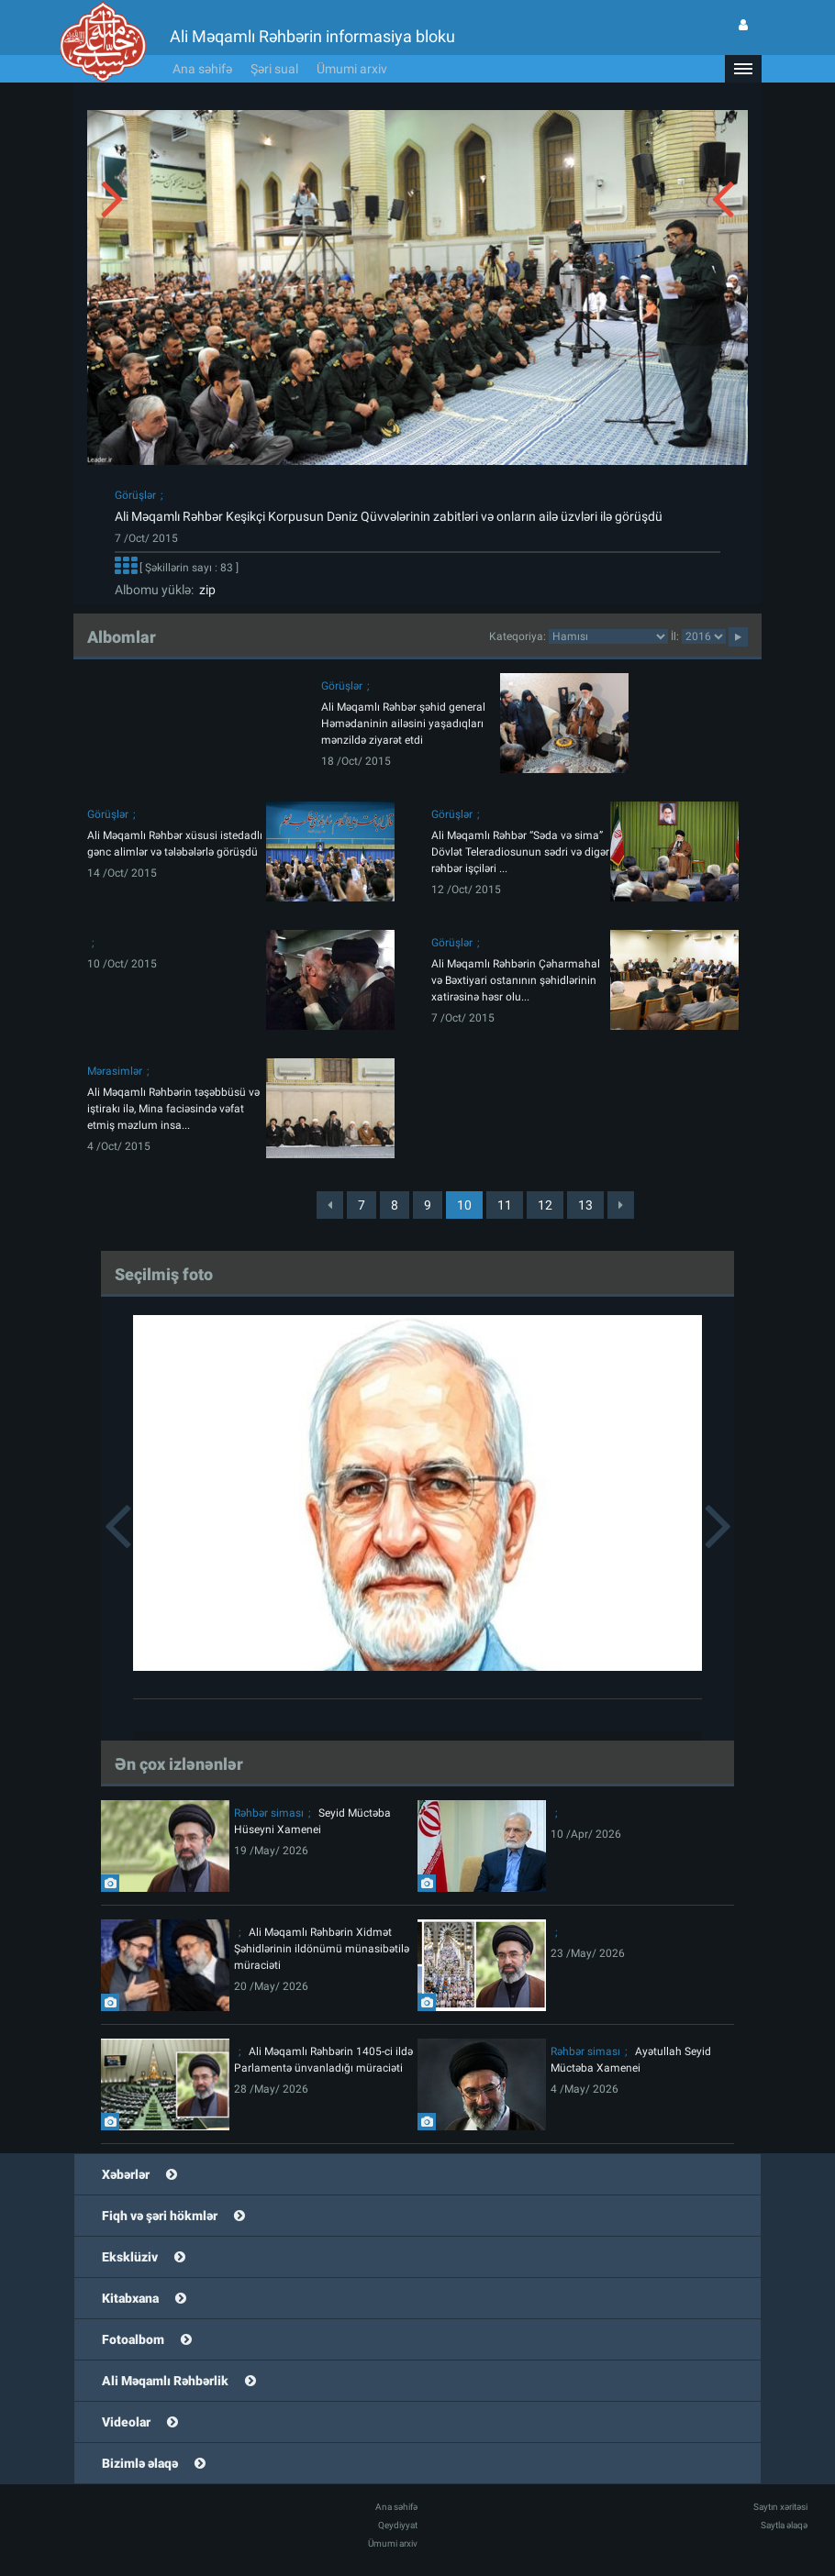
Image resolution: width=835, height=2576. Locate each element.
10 (464, 1205)
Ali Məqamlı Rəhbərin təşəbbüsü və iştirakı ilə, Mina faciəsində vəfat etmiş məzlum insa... (173, 1109)
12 (545, 1205)
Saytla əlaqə (784, 2525)
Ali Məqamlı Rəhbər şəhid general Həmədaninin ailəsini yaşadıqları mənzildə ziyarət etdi (403, 723)
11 (504, 1205)
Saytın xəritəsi (780, 2507)
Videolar (126, 2422)
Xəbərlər (126, 2174)
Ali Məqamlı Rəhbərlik (165, 2380)
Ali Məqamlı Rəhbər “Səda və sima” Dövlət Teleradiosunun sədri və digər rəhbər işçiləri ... (520, 852)
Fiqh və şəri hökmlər (159, 2215)
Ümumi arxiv (352, 68)
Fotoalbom (133, 2339)
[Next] (620, 1205)
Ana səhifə (202, 68)
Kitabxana (130, 2298)
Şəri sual (274, 68)
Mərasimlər (114, 1071)
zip (205, 589)
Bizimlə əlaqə (140, 2463)
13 (585, 1205)
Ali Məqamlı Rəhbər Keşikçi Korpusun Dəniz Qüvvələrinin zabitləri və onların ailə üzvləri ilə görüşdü (388, 516)
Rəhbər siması (269, 1813)
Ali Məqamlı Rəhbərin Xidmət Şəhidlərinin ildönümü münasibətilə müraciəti (321, 1949)
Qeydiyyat (398, 2525)
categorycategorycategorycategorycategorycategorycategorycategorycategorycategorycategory (608, 636)
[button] (743, 69)
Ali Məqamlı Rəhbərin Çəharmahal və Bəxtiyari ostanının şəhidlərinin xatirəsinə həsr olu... (515, 980)
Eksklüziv (130, 2257)
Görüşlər (135, 495)
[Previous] (330, 1205)
